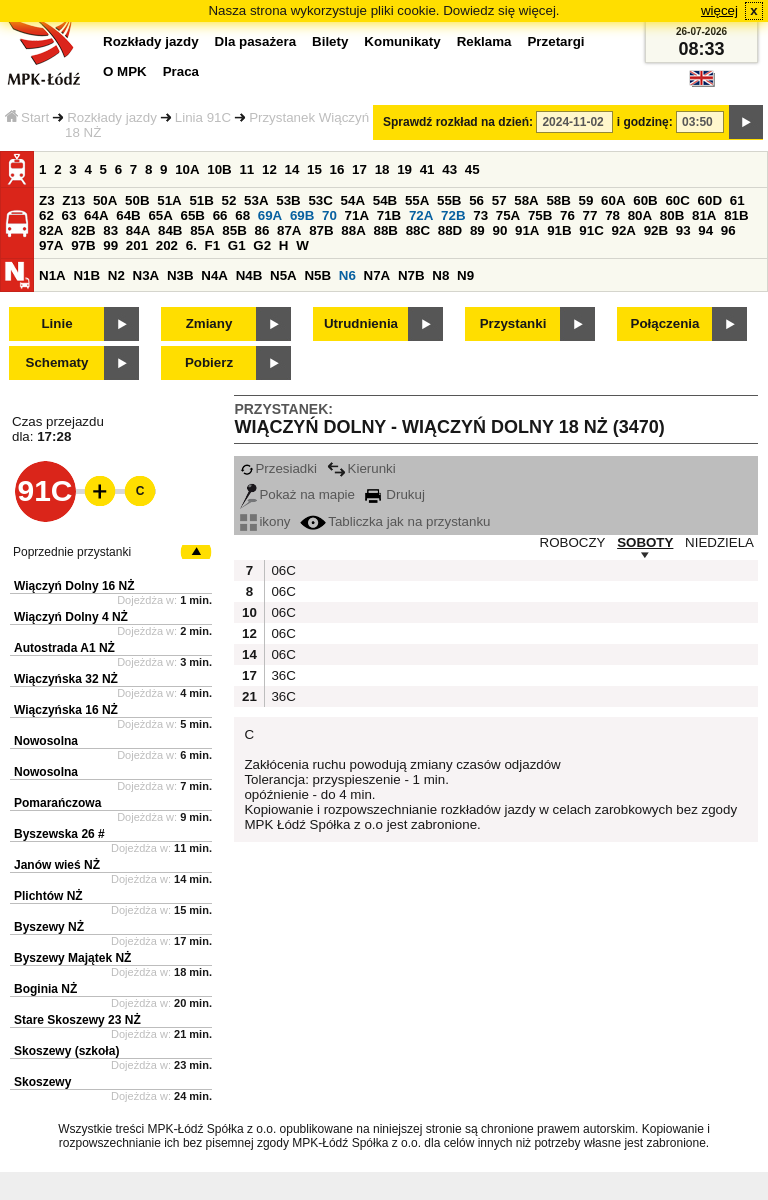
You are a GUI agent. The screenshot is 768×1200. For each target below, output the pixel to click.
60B (645, 200)
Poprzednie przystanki (72, 552)
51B (201, 200)
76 (567, 215)
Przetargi (555, 41)
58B (558, 200)
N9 (465, 275)
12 (269, 169)
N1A (52, 275)
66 (220, 215)
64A (96, 215)
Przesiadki (278, 468)
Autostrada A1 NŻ (64, 648)
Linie (56, 323)
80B (672, 215)
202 (167, 245)
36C (281, 675)
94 (705, 230)
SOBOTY (645, 542)
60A (613, 200)
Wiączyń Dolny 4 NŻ (71, 617)
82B (83, 230)
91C (591, 230)
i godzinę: (645, 122)
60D (710, 200)
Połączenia (665, 323)
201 (137, 245)
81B (736, 215)
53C (320, 200)
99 (110, 245)
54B (385, 200)
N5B (317, 275)
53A (256, 200)
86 (261, 230)
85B (234, 230)
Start (27, 117)
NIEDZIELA (719, 542)
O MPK (125, 71)
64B (128, 215)
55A (417, 200)
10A (187, 169)
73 (480, 215)
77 (590, 215)
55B (449, 200)
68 (242, 215)
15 (314, 169)
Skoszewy (42, 1082)
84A (138, 230)
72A (421, 215)
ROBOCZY (573, 542)
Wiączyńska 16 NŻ (66, 710)
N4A (214, 275)
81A (704, 215)
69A (270, 215)
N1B (86, 275)
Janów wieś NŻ (57, 865)
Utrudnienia (361, 323)
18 (382, 169)
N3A (146, 275)
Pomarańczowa (57, 803)
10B (219, 169)
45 (472, 169)
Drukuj (395, 494)
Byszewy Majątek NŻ (72, 958)
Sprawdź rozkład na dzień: (458, 122)
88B (385, 230)
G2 (262, 245)
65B (193, 215)
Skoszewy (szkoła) (66, 1051)
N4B (249, 275)
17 (359, 169)
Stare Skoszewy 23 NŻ (77, 1020)
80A (640, 215)
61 (737, 200)
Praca (181, 71)
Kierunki (361, 468)
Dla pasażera (256, 41)
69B (302, 215)
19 (404, 169)
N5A (283, 275)
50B (137, 200)
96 (728, 230)
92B (656, 230)
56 (476, 200)
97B (83, 245)
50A (105, 200)
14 (292, 169)
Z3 (47, 200)
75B (540, 215)
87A (289, 230)
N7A (377, 275)
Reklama (484, 41)
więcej (719, 10)
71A (357, 215)
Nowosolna (46, 741)
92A (623, 230)
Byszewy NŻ (49, 927)
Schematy (57, 362)
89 (477, 230)
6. (191, 245)
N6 (347, 275)
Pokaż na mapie (297, 494)
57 (499, 200)
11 (246, 169)
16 (337, 169)
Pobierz (209, 362)
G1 (237, 245)
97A (51, 245)
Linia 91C (203, 117)
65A (160, 215)
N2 (116, 275)
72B (453, 215)
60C (677, 200)
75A (508, 215)
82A (51, 230)
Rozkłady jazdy (112, 117)
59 (586, 200)
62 (46, 215)
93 (683, 230)
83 (110, 230)
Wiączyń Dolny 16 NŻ (74, 586)
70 (329, 215)
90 (499, 230)
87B (321, 230)
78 (612, 215)
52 (229, 200)
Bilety (330, 41)
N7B (411, 275)
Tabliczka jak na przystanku (395, 521)
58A (526, 200)
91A (527, 230)
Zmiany (209, 323)
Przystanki (513, 323)
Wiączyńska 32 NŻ (66, 679)
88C (418, 230)
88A (353, 230)
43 (449, 169)
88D (450, 230)
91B (559, 230)
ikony (265, 521)
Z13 (73, 200)
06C (281, 570)
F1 (213, 245)
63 (69, 215)
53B (288, 200)
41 (427, 169)
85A (202, 230)
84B (170, 230)
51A (169, 200)
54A (353, 200)
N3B (180, 275)
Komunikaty (402, 41)
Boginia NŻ (45, 989)
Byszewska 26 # (59, 834)
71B (389, 215)
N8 (440, 275)
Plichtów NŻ (48, 896)
